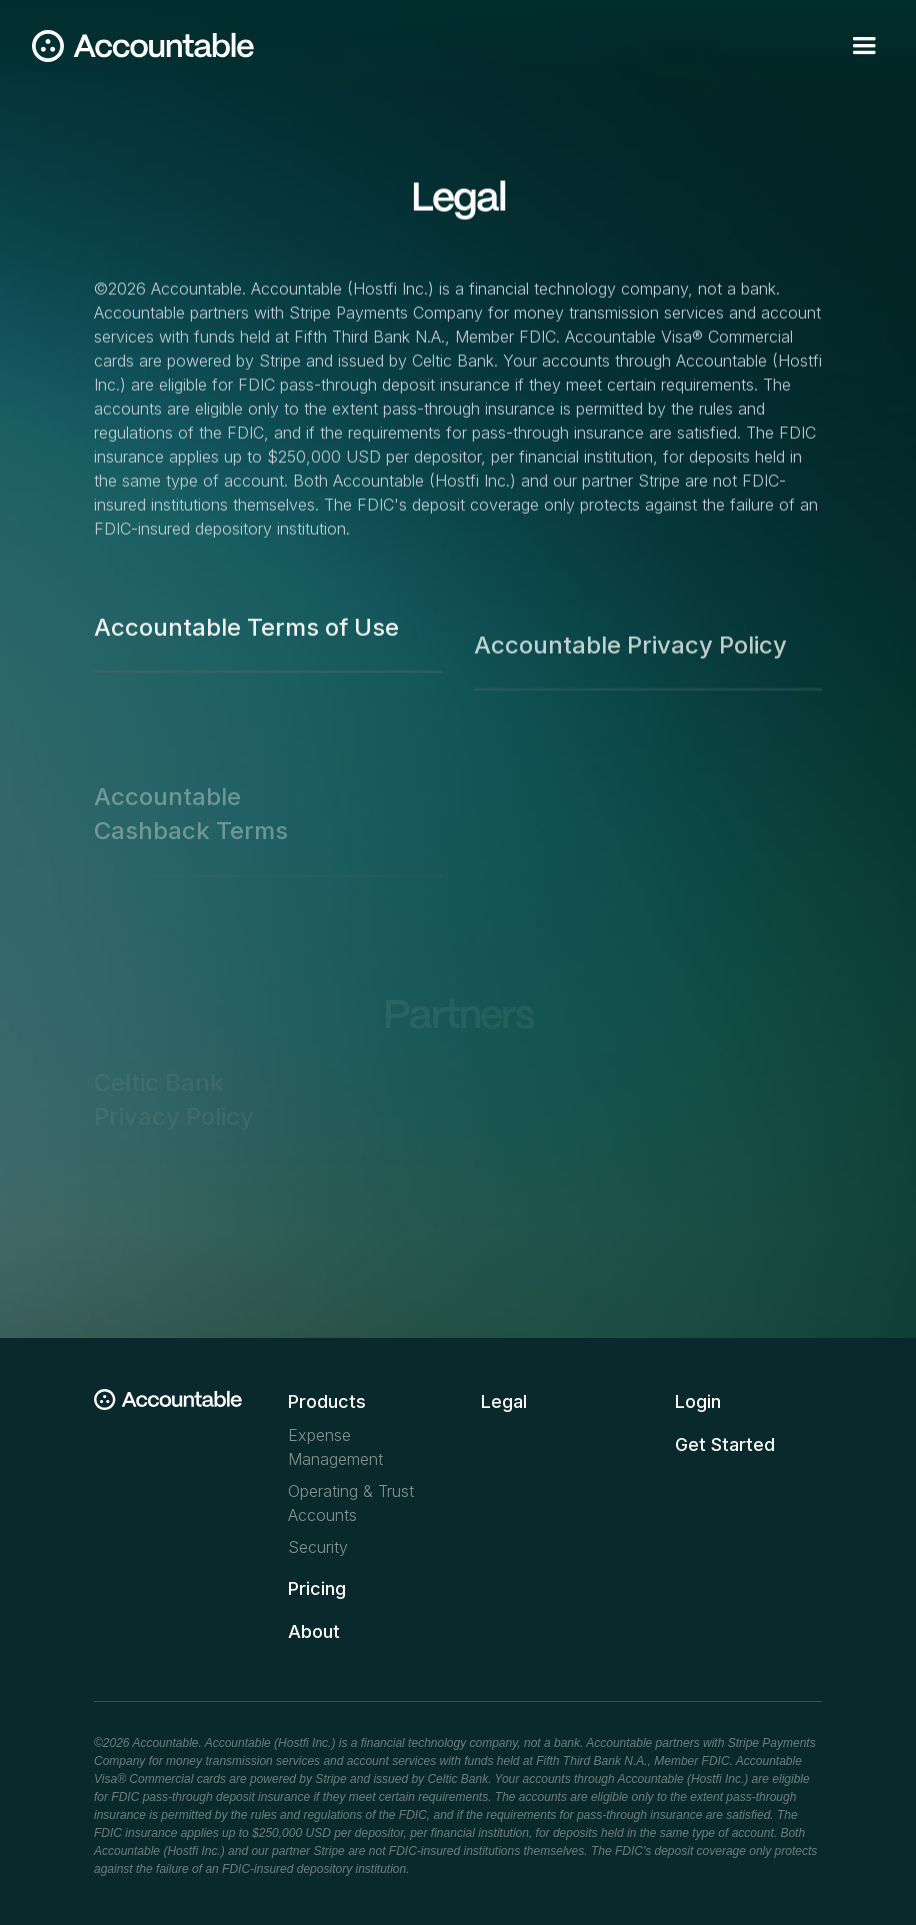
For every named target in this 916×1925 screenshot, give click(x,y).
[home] (143, 46)
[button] (864, 46)
